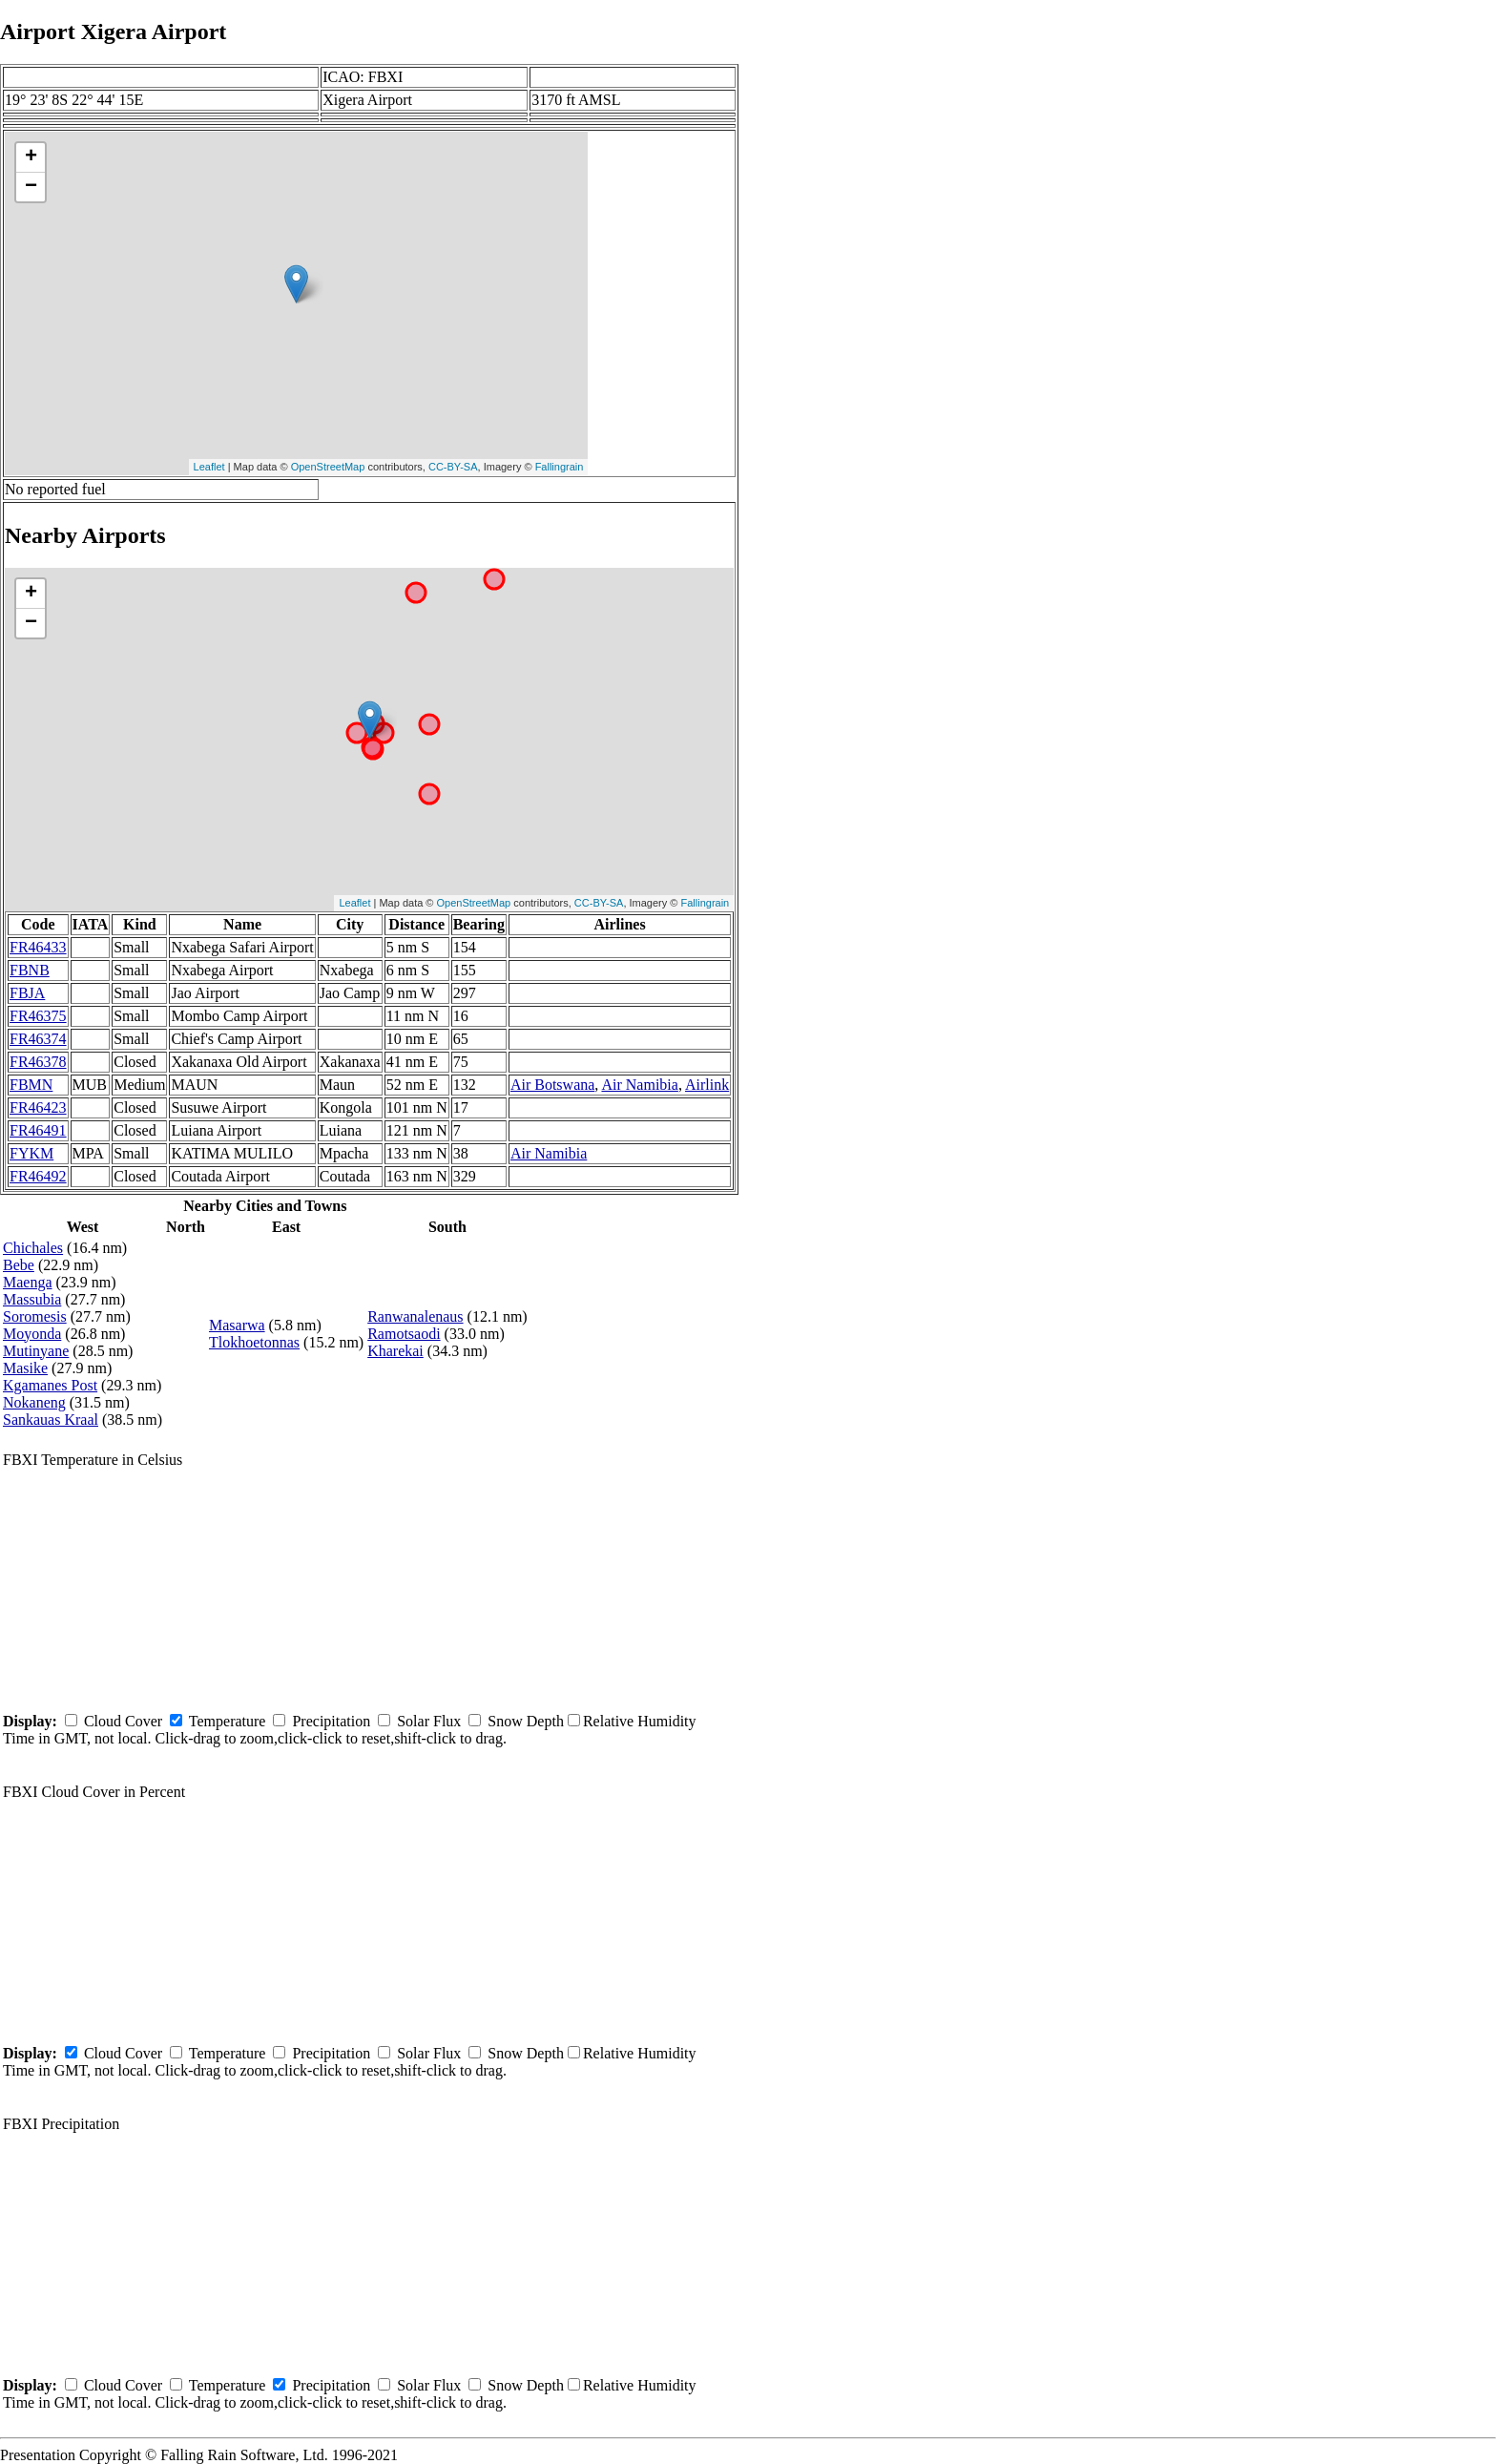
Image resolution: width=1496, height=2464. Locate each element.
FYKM (31, 1153)
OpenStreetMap (328, 466)
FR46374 (38, 1039)
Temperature (227, 1721)
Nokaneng (34, 1402)
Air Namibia (639, 1084)
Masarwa (237, 1325)
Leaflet (209, 466)
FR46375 (38, 1016)
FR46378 (38, 1062)
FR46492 (38, 1176)
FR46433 (38, 947)
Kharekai (395, 1351)
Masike (25, 1368)
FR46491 (38, 1130)
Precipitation (331, 1721)
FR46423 (38, 1107)
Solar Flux (429, 1721)
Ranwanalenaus (415, 1316)
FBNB (30, 970)
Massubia (32, 1299)
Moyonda (32, 1334)
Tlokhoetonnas (254, 1342)
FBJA (27, 993)
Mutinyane (36, 1351)
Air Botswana (552, 1084)
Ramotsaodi (403, 1334)
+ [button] (31, 157)
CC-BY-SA (453, 466)
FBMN (31, 1084)
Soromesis (35, 1316)
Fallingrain (559, 466)
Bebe (18, 1265)
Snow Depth (526, 1721)
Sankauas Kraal (50, 1419)
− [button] (31, 187)
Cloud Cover (123, 1721)
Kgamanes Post (50, 1385)
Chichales (33, 1248)
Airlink (707, 1084)
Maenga (27, 1282)
